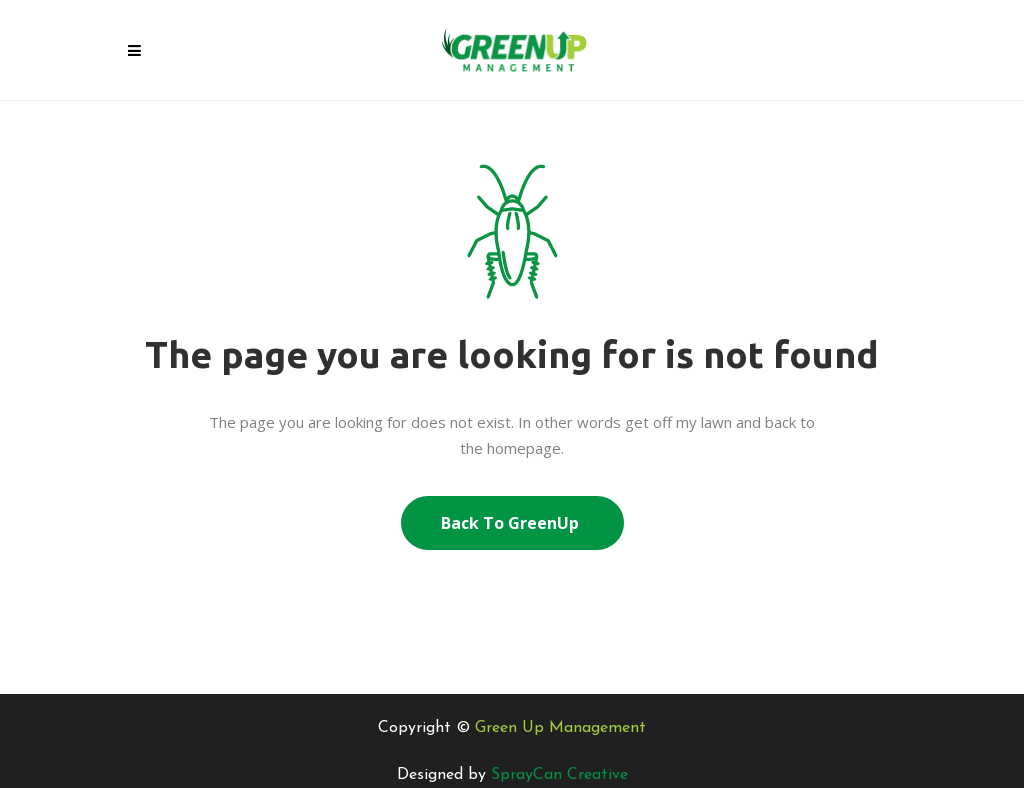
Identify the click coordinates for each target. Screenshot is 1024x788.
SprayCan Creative (559, 775)
